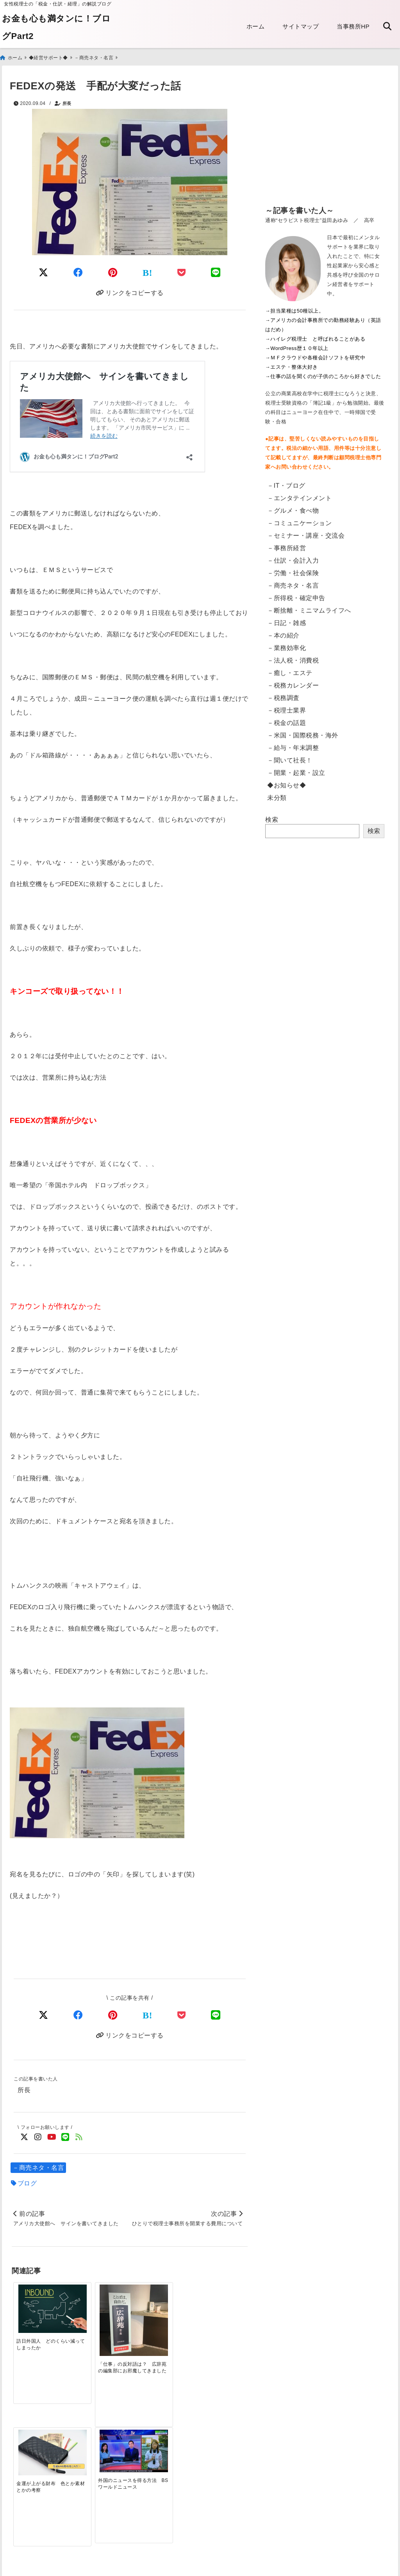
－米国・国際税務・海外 (302, 734)
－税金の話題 (286, 721)
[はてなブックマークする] (147, 271)
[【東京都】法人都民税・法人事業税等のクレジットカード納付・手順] (218, 2434)
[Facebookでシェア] (78, 271)
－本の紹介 (283, 634)
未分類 (277, 796)
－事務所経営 (286, 547)
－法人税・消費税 (293, 659)
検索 (271, 818)
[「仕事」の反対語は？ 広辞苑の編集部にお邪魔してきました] (100, 2311)
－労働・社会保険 (293, 571)
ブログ (27, 2182)
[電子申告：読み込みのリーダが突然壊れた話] (100, 2428)
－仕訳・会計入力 (293, 559)
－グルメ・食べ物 (293, 509)
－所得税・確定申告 (296, 596)
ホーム (255, 26)
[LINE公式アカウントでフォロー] (65, 2136)
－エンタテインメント (299, 497)
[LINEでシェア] (216, 271)
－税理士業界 (286, 709)
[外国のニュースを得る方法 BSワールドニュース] (218, 2301)
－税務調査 (283, 696)
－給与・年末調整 (293, 746)
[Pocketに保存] (181, 271)
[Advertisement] (324, 140)
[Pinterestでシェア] (113, 271)
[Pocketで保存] (181, 2014)
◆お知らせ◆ (286, 784)
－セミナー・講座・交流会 (306, 534)
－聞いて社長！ (289, 759)
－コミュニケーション (299, 522)
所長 (66, 102)
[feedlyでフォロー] (79, 2136)
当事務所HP (353, 26)
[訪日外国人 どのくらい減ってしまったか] (41, 2303)
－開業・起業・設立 (296, 771)
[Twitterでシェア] (43, 271)
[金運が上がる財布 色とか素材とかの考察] (159, 2302)
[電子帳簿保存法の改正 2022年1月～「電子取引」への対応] (159, 2426)
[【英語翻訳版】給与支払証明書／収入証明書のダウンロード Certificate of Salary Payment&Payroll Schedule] (41, 2427)
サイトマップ (300, 26)
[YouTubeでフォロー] (52, 2136)
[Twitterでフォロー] (24, 2136)
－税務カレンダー (293, 684)
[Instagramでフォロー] (38, 2136)
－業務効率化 (286, 646)
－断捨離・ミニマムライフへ (309, 609)
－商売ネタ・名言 (38, 2167)
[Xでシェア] (43, 2014)
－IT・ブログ (286, 484)
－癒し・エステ (289, 671)
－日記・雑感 (286, 621)
